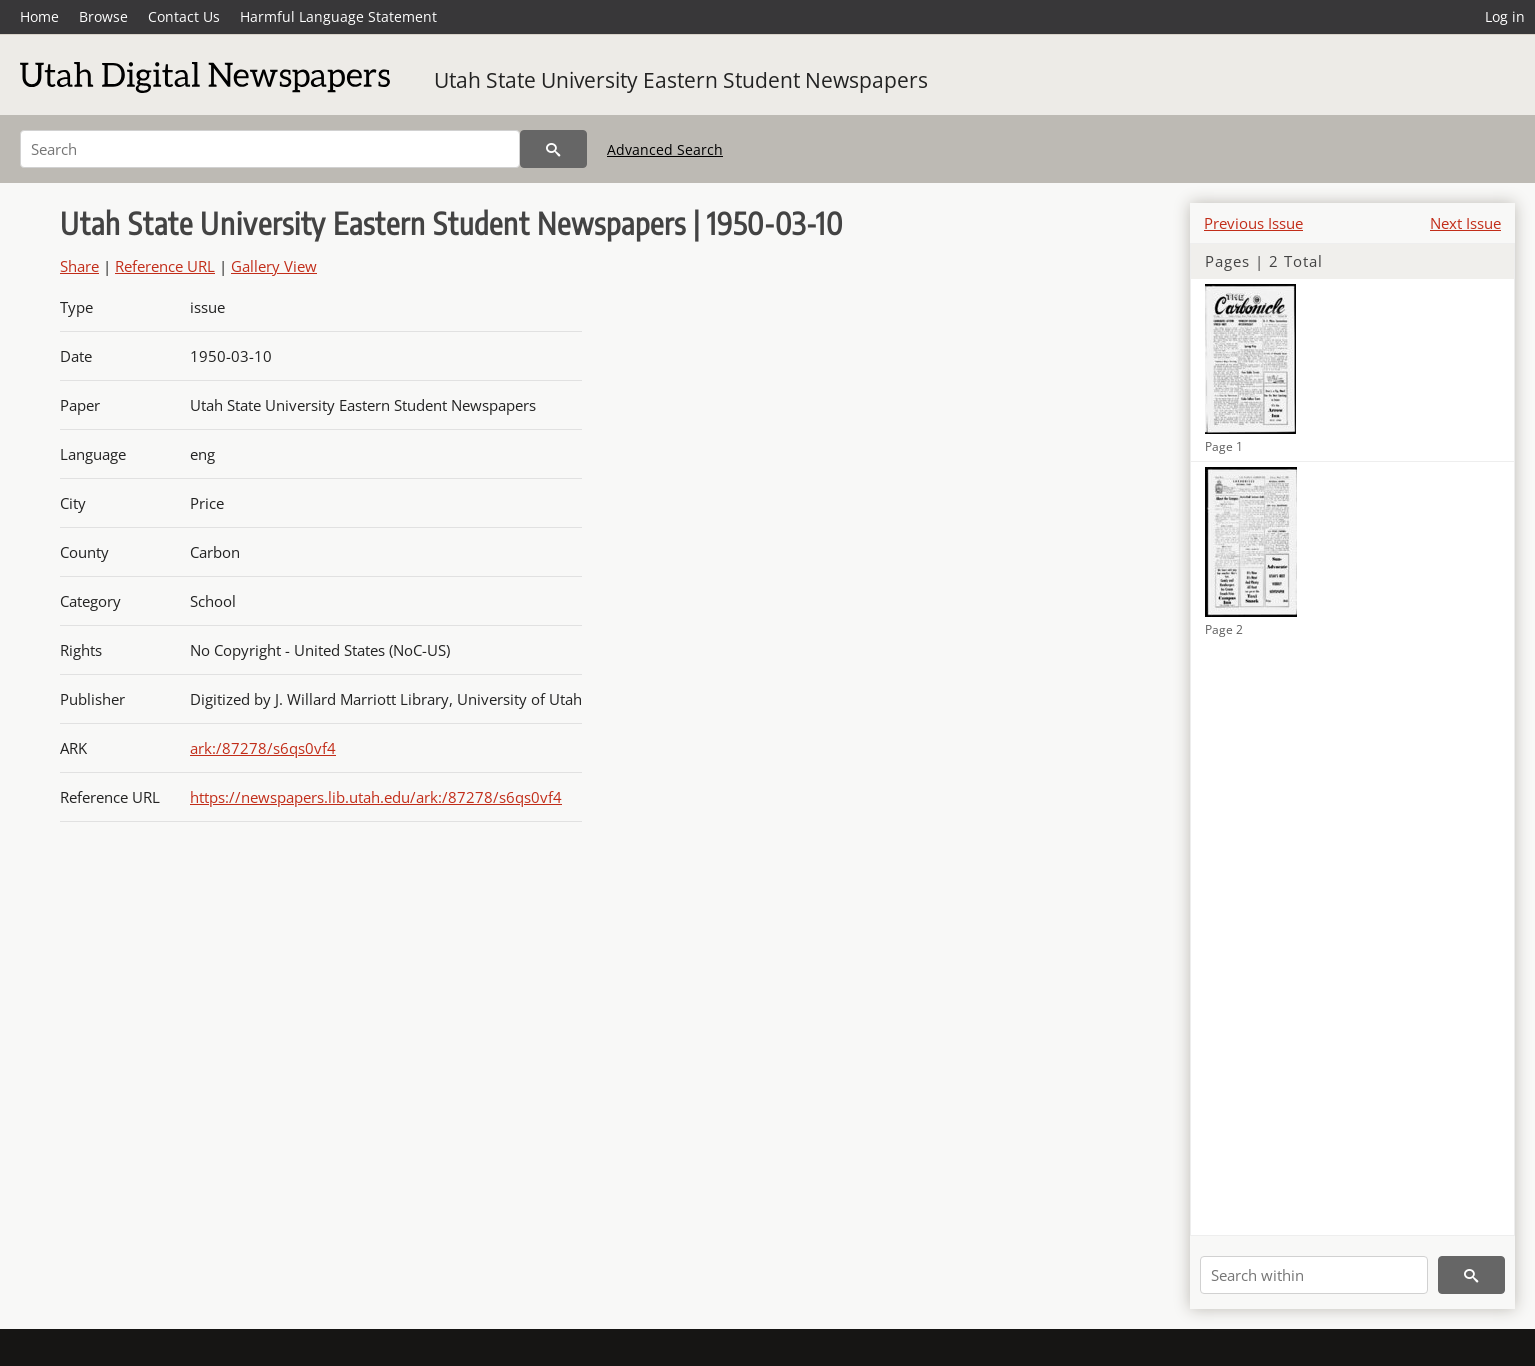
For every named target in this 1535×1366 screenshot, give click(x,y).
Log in (1505, 16)
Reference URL (165, 266)
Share (79, 266)
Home (39, 16)
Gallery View (274, 266)
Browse (103, 16)
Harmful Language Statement (338, 16)
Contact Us (184, 16)
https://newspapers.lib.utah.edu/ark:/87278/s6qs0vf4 (376, 797)
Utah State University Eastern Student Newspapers (681, 80)
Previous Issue (1253, 223)
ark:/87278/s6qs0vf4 (263, 748)
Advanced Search (665, 149)
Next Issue (1465, 223)
